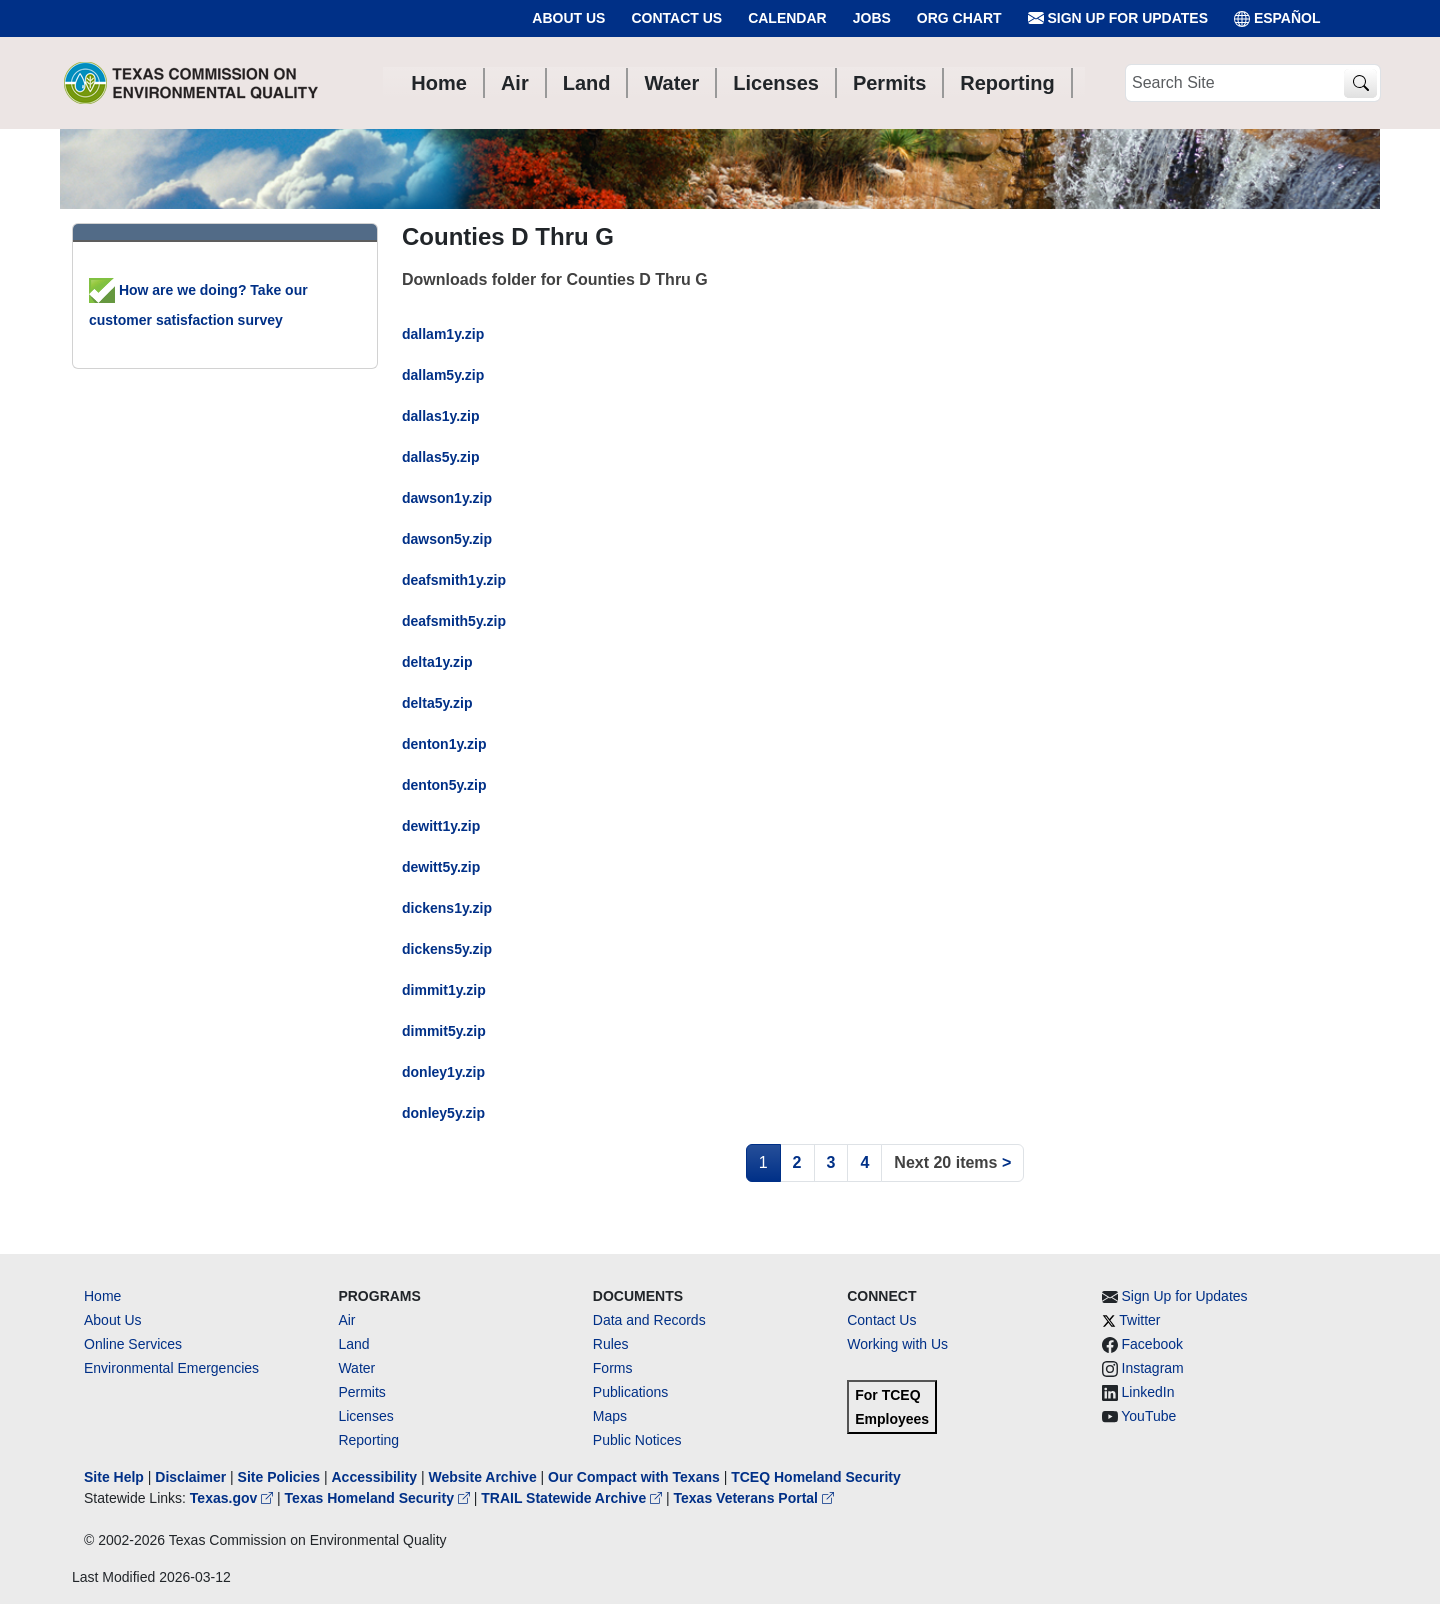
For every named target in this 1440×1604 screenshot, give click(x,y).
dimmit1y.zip (444, 990)
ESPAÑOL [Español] (1277, 18)
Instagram (1153, 1368)
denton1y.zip (444, 744)
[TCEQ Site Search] (1360, 83)
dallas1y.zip (441, 416)
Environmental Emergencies (171, 1368)
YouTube (1148, 1416)
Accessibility (376, 1477)
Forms (613, 1368)
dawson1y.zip (447, 498)
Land (353, 1344)
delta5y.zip (437, 703)
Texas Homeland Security (379, 1498)
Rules (611, 1344)
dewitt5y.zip (441, 867)
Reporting (368, 1440)
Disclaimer (190, 1477)
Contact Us (676, 18)
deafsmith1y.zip (454, 580)
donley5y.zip (443, 1113)
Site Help (114, 1477)
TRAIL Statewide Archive (573, 1498)
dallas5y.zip (441, 457)
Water (356, 1368)
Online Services (133, 1344)
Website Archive (483, 1477)
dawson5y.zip (447, 539)
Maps (610, 1416)
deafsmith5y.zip (454, 621)
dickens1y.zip (447, 908)
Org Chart (959, 18)
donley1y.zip (443, 1072)
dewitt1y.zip (441, 826)
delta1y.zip (437, 662)
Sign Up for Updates (1118, 18)
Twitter (1139, 1320)
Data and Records (649, 1320)
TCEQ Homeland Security (816, 1477)
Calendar (787, 18)
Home (102, 1296)
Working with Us (897, 1344)
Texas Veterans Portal (754, 1498)
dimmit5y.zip (444, 1031)
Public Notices (637, 1440)
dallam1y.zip (443, 334)
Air (346, 1320)
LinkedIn (1148, 1392)
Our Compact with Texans (634, 1477)
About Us (568, 18)
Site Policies (279, 1477)
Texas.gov (233, 1498)
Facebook (1152, 1344)
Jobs (872, 18)
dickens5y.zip (447, 949)
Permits (361, 1392)
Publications (631, 1392)
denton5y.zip (444, 785)
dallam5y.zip (443, 375)
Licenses (365, 1416)
